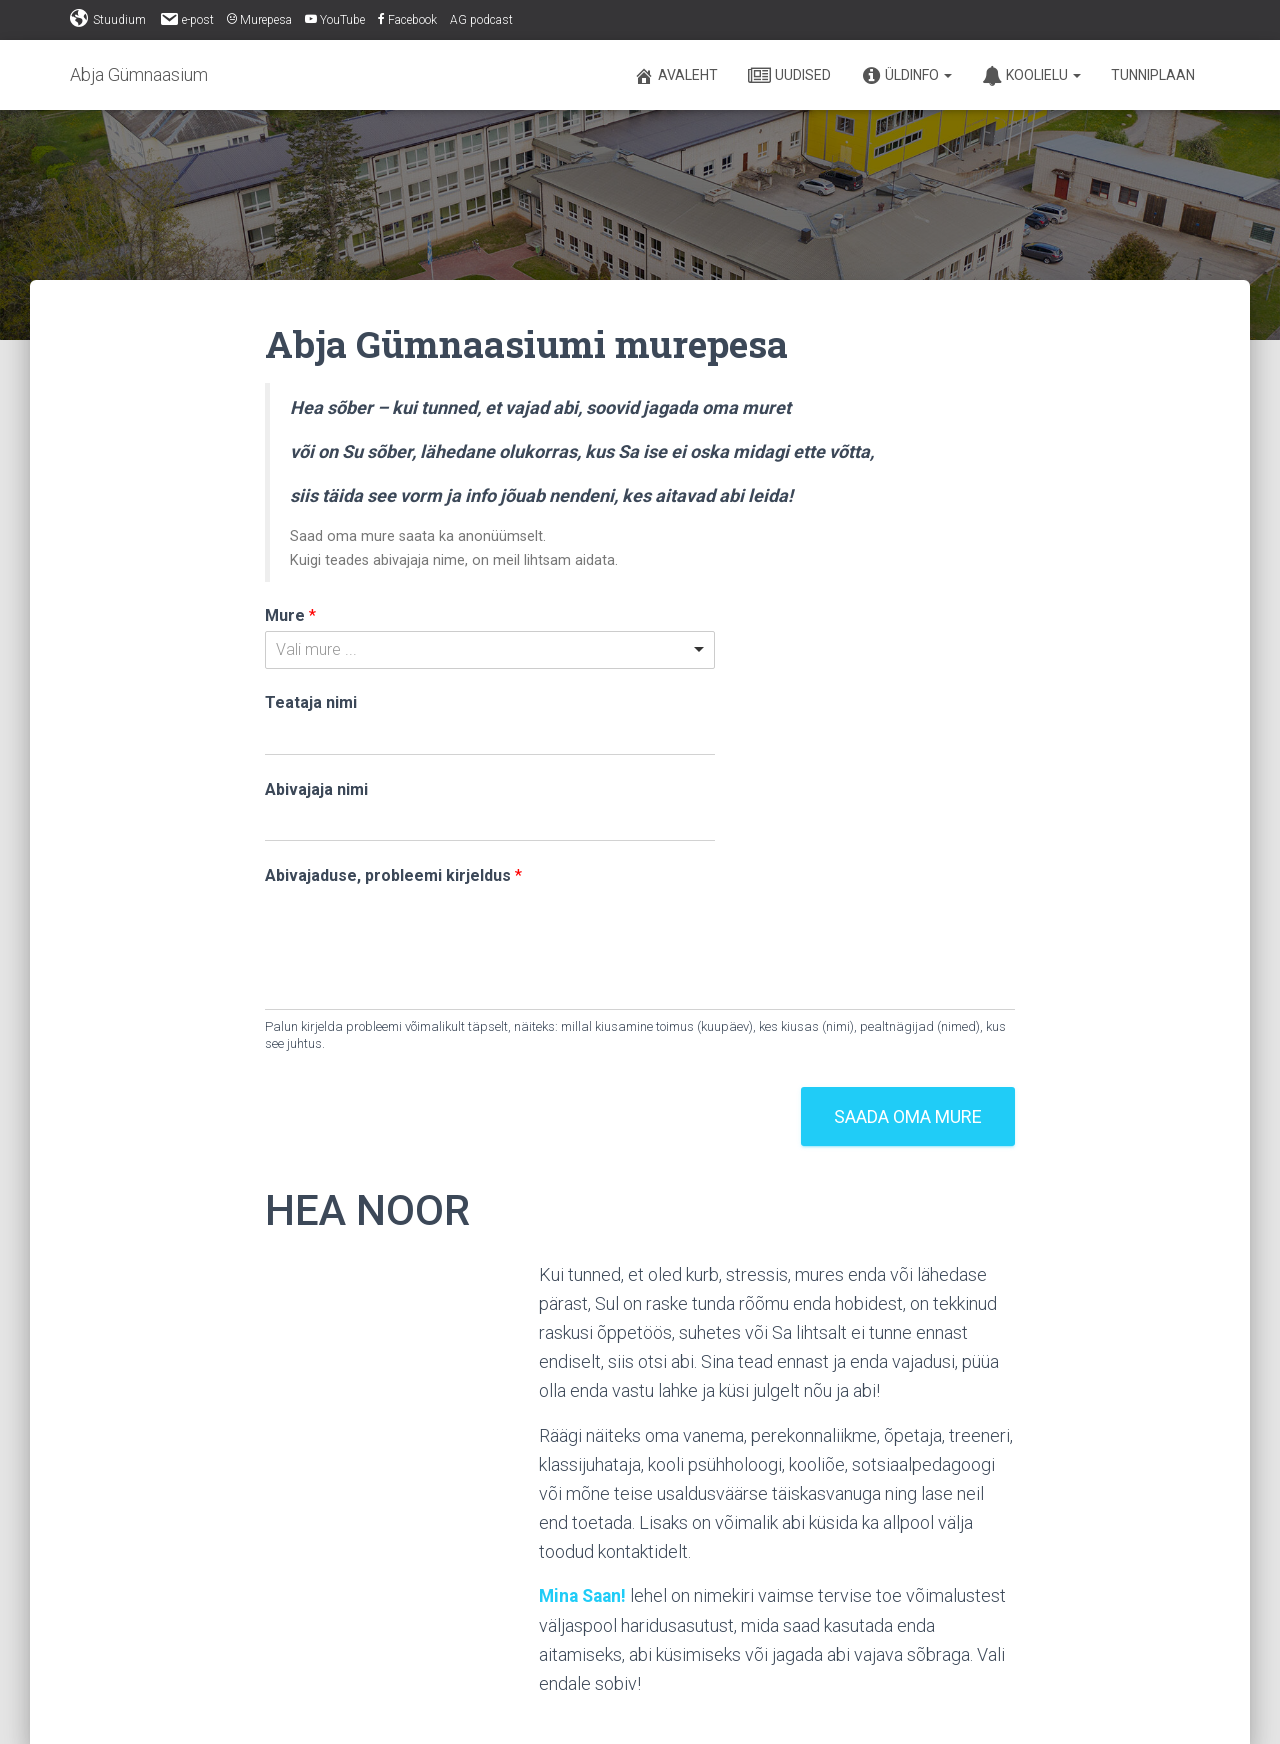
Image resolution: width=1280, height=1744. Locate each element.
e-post (186, 19)
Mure (290, 615)
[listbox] (490, 650)
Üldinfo (906, 76)
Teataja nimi (311, 702)
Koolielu (1031, 76)
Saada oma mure (908, 1116)
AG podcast (481, 20)
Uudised (789, 76)
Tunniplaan (1153, 75)
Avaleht (676, 76)
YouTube (335, 20)
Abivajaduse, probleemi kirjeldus (393, 875)
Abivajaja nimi (316, 789)
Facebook (407, 20)
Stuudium (108, 19)
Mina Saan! (585, 1595)
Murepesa (259, 20)
